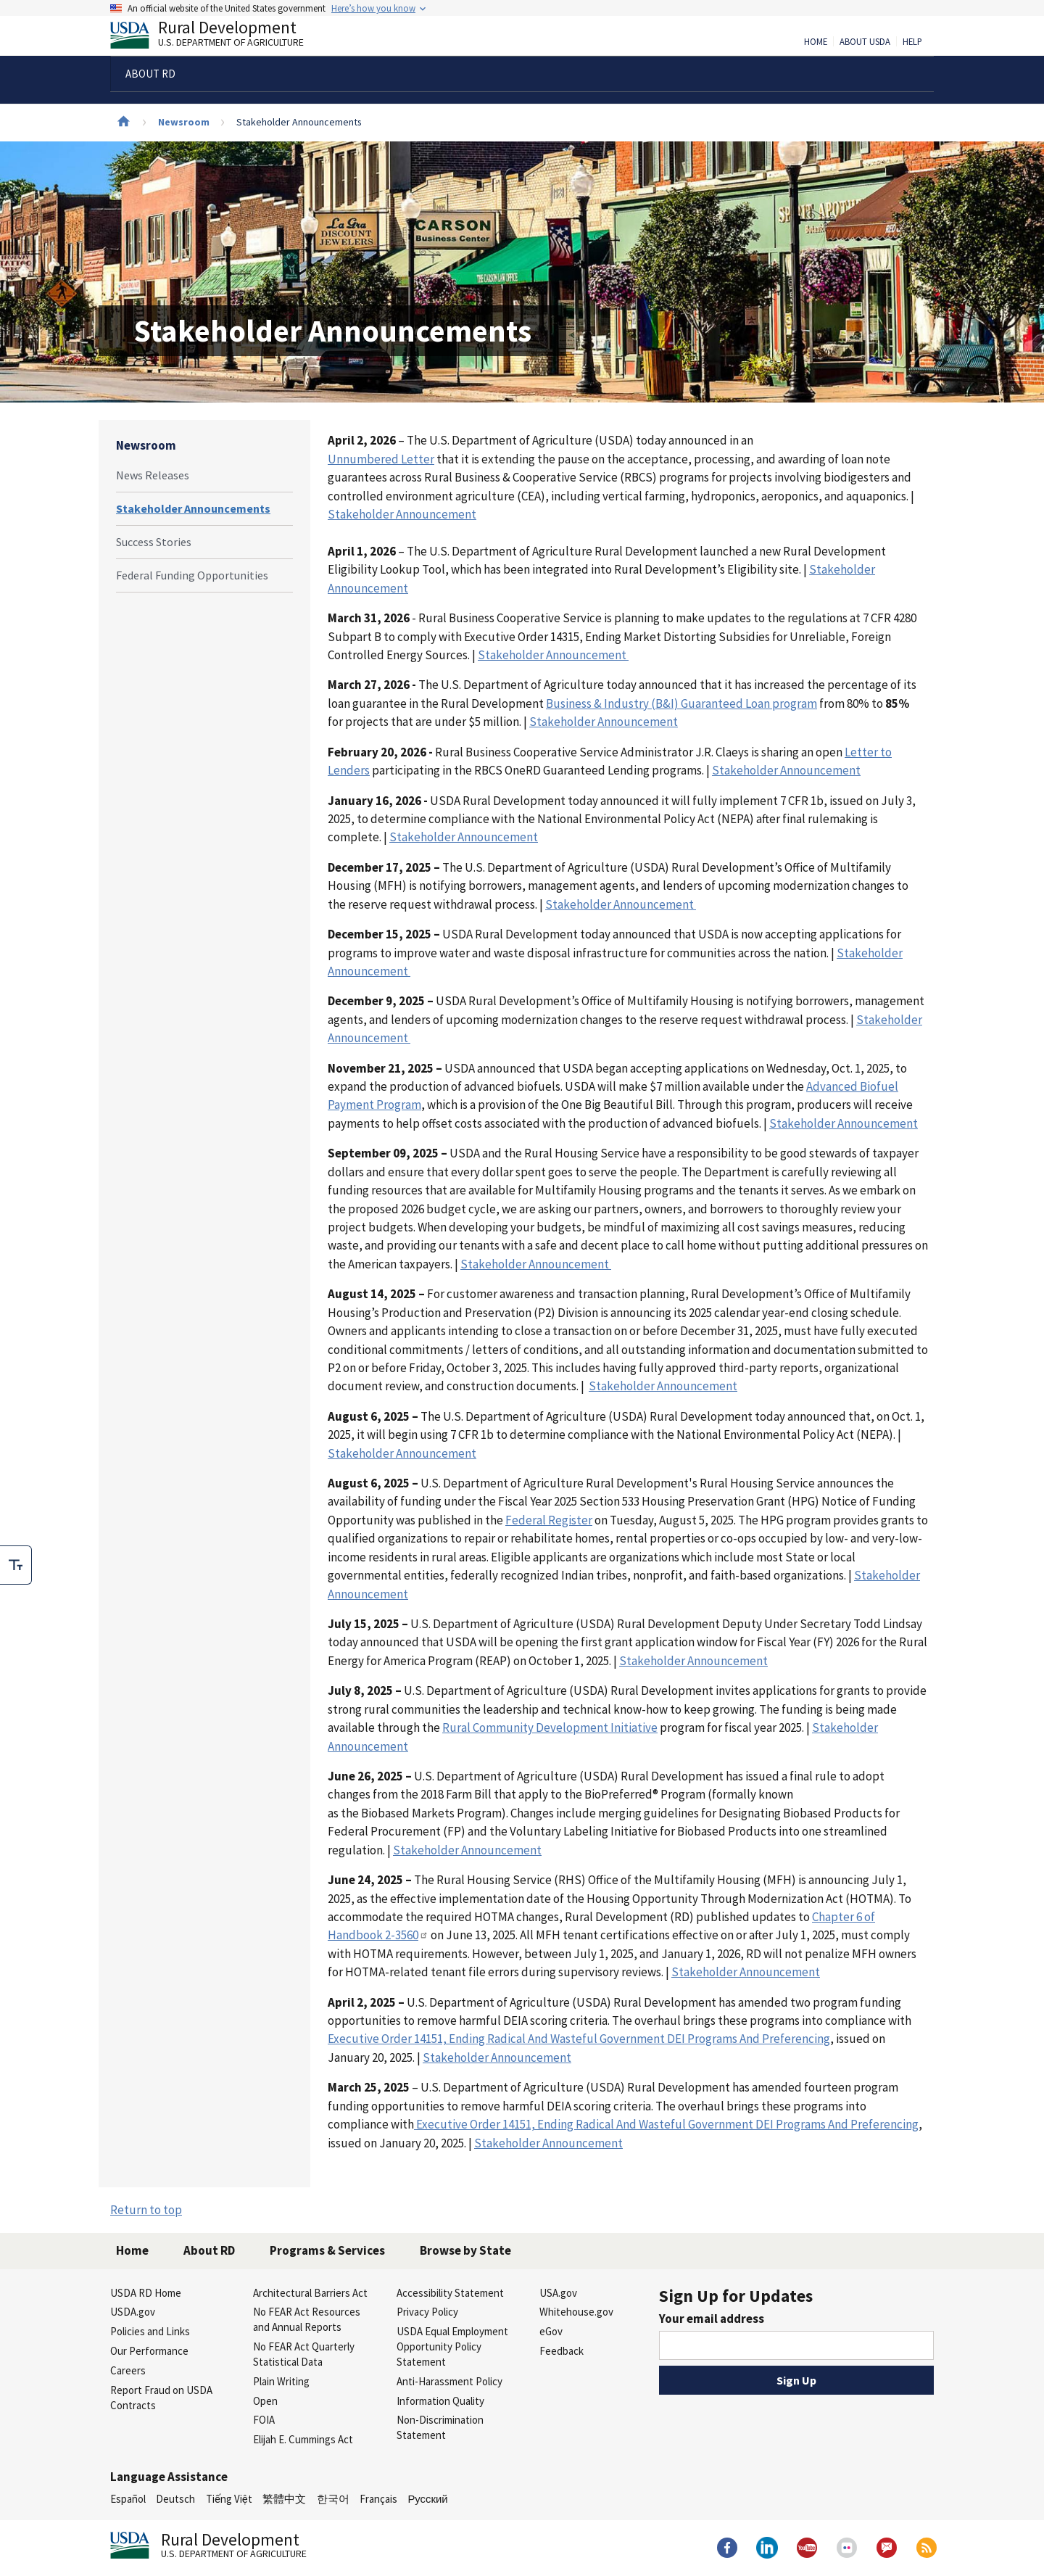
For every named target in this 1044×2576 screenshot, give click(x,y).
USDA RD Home (145, 2293)
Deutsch (175, 2499)
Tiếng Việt (229, 2499)
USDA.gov (132, 2312)
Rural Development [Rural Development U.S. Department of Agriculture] (219, 37)
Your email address (711, 2319)
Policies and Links (150, 2331)
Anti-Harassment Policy (449, 2381)
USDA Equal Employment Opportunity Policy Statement (452, 2346)
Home (815, 42)
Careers (128, 2370)
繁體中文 (284, 2499)
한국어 (333, 2499)
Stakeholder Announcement (553, 655)
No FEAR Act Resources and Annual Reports (306, 2319)
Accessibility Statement (450, 2293)
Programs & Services (327, 2250)
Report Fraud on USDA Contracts (161, 2397)
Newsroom (184, 121)
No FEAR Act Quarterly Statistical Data (304, 2354)
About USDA (865, 42)
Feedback (561, 2351)
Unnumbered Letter (381, 459)
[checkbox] (16, 1565)
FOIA (264, 2420)
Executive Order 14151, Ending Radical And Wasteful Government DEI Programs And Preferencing (666, 2124)
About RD (209, 2250)
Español (128, 2499)
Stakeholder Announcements (193, 508)
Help (912, 42)
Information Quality (440, 2401)
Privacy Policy (427, 2312)
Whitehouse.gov (576, 2312)
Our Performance (149, 2351)
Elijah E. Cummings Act (303, 2439)
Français (378, 2499)
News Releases (152, 475)
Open (265, 2401)
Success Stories (153, 541)
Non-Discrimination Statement (440, 2427)
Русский (427, 2499)
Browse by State (465, 2250)
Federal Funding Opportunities (192, 575)
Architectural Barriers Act (310, 2293)
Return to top (146, 2210)
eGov (551, 2331)
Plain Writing (281, 2381)
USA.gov (558, 2293)
